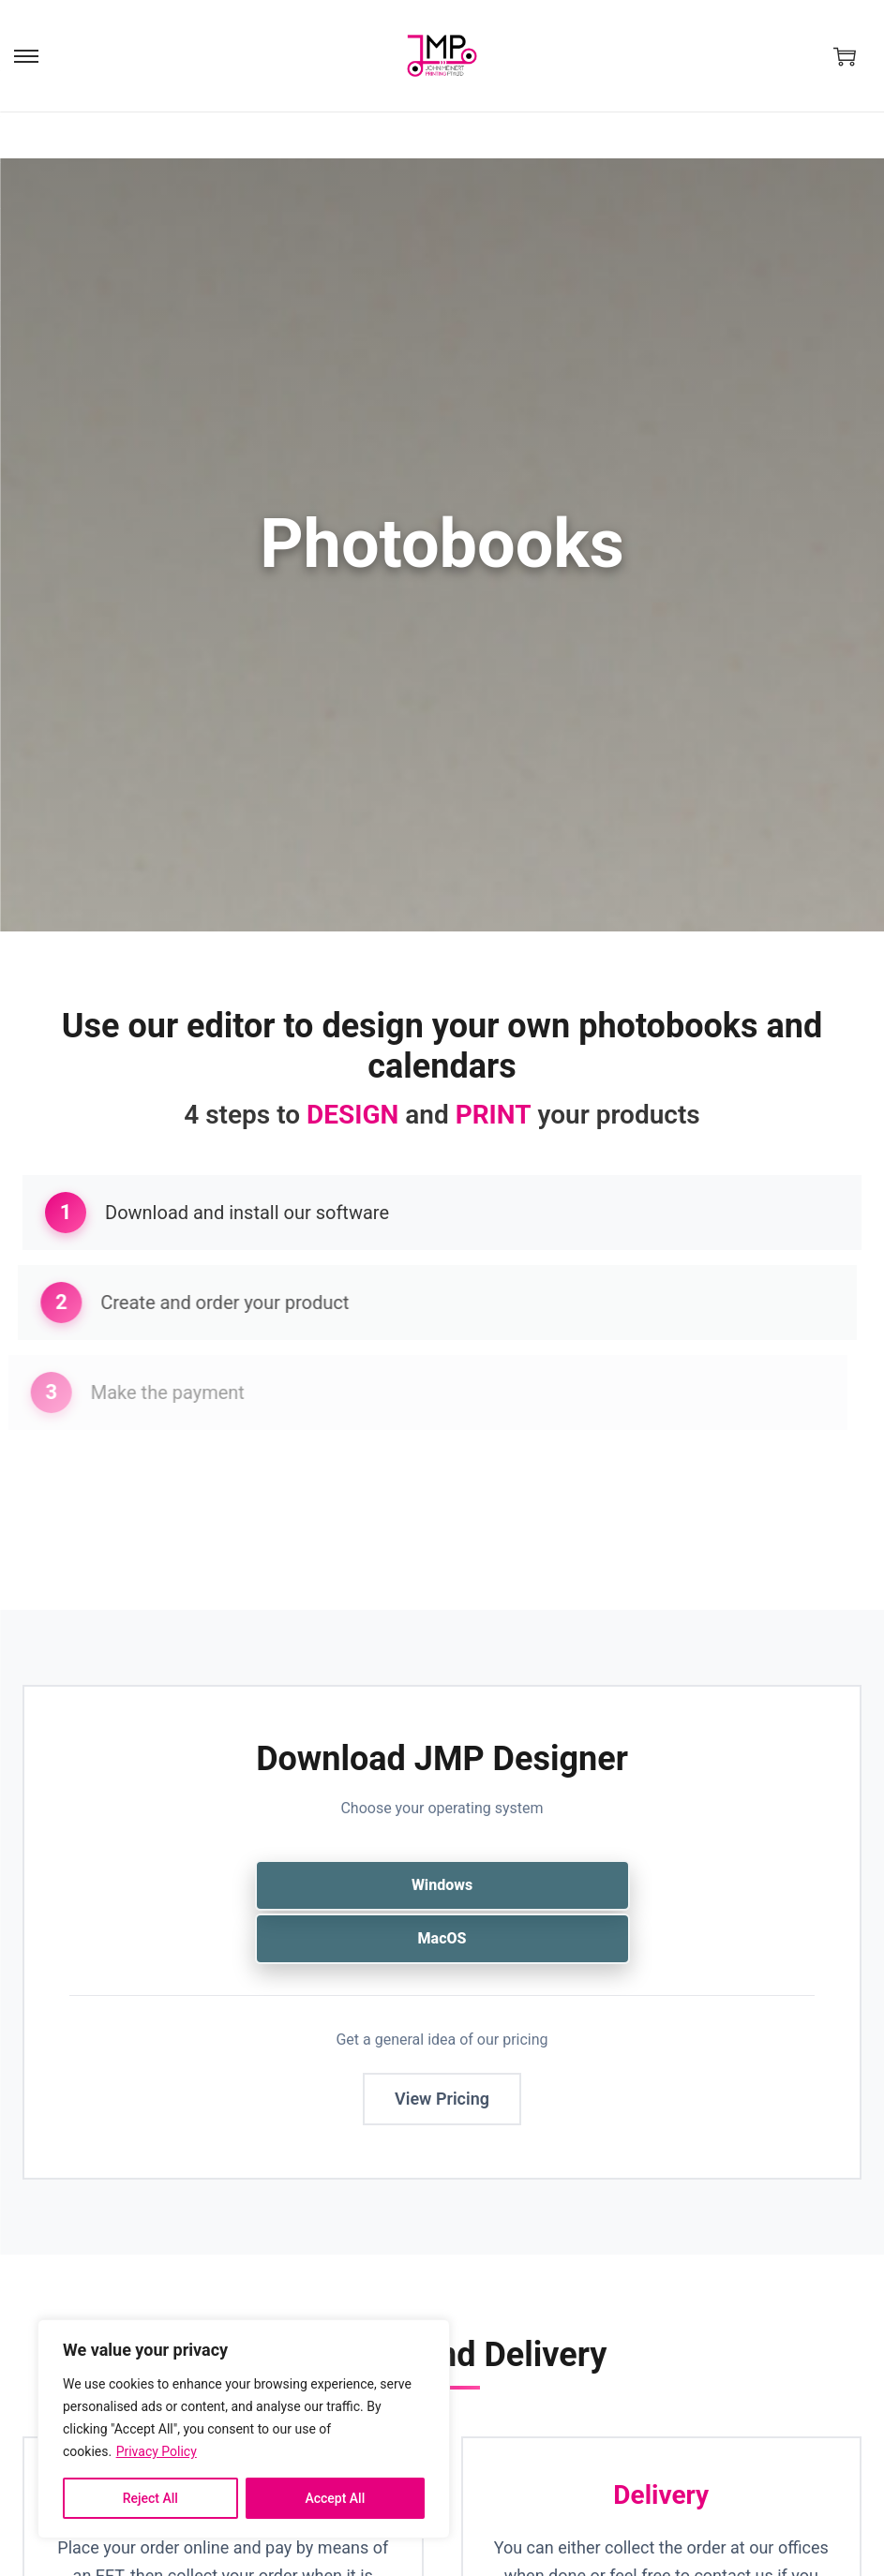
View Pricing (442, 2098)
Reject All (150, 2498)
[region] (243, 2429)
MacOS (442, 1938)
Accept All (335, 2498)
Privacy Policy (156, 2451)
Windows (442, 1885)
